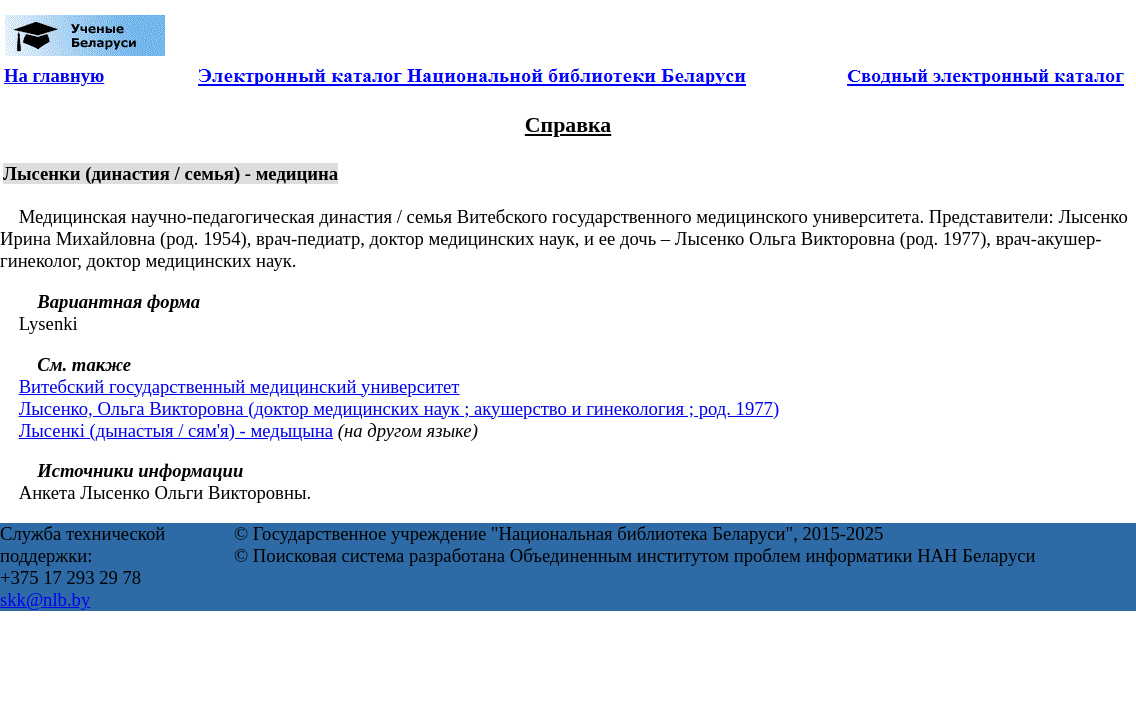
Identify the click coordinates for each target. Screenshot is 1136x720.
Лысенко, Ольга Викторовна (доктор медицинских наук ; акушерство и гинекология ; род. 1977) (399, 408)
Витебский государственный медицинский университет (239, 386)
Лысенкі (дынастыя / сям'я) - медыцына (176, 430)
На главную (54, 75)
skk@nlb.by (45, 599)
